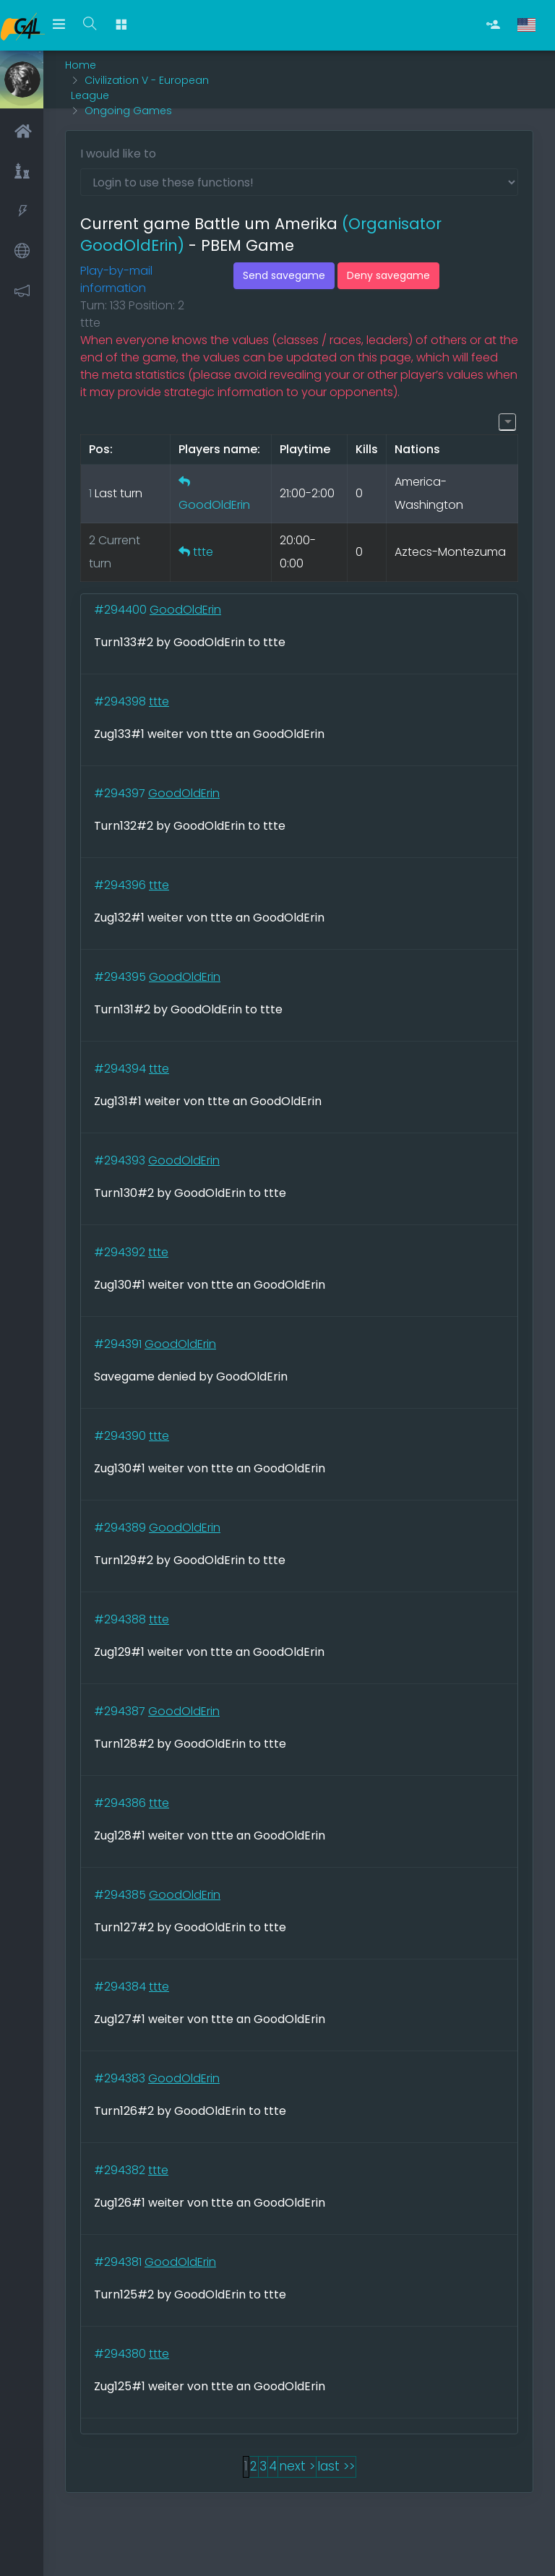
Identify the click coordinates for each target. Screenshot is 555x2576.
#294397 (121, 793)
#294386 (121, 1803)
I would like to (118, 153)
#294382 (121, 2170)
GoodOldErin (214, 505)
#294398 (121, 701)
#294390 (121, 1435)
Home (80, 65)
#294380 (121, 2353)
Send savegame (284, 275)
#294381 (119, 2262)
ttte (203, 552)
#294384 (121, 1986)
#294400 (122, 609)
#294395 (121, 977)
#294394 (121, 1068)
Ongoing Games (128, 110)
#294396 (121, 885)
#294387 (121, 1711)
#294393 (121, 1160)
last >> (336, 2466)
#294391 (119, 1344)
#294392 (121, 1252)
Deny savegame (388, 275)
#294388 (121, 1619)
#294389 (121, 1527)
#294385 (121, 1894)
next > (297, 2466)
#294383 (121, 2078)
